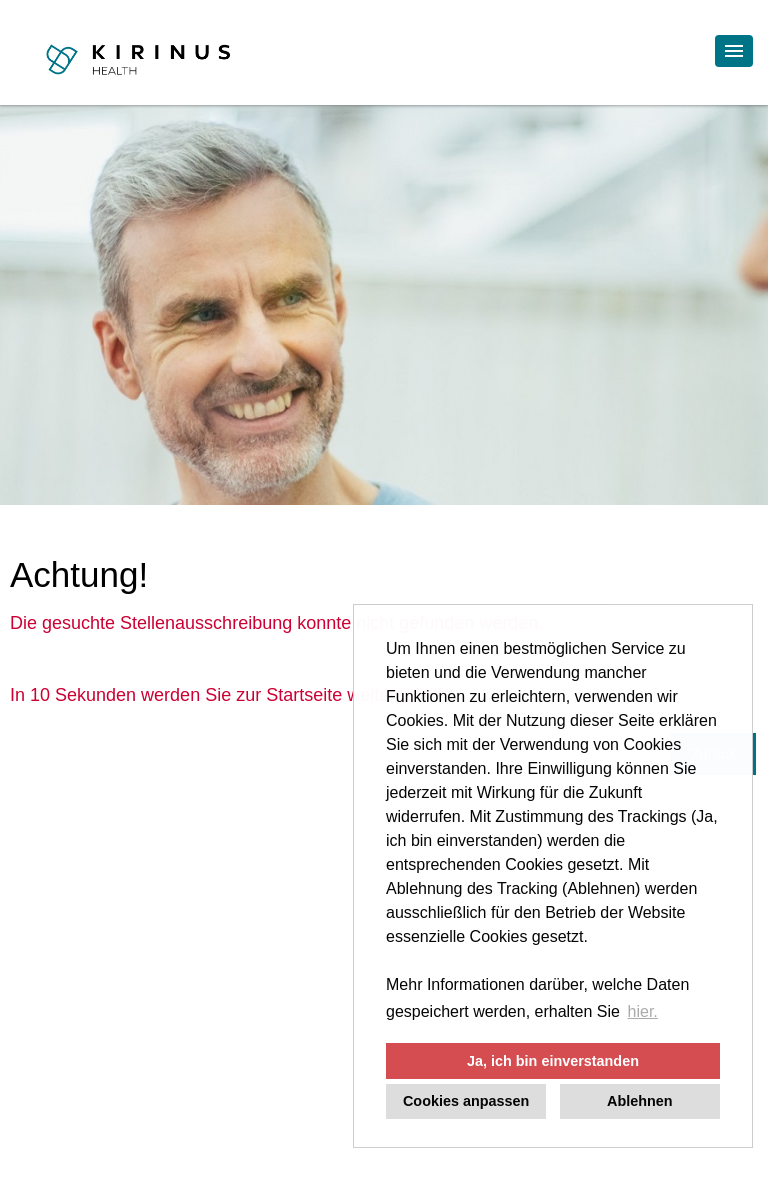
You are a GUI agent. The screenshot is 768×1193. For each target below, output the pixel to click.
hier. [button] (643, 1011)
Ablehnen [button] (640, 1101)
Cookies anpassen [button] (466, 1101)
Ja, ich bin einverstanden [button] (553, 1061)
